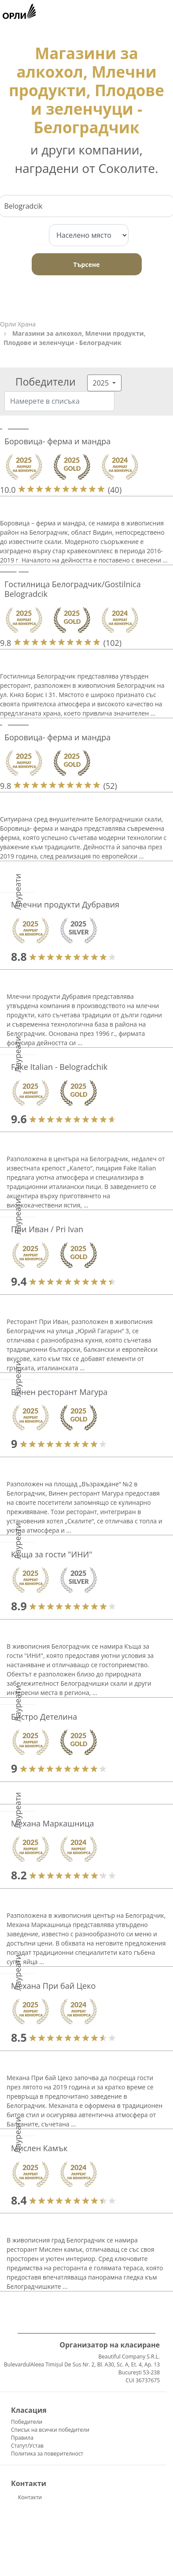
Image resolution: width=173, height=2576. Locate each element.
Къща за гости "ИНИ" (51, 1554)
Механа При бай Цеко (53, 1985)
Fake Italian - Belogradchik (59, 1066)
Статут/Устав (27, 2445)
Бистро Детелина (44, 1716)
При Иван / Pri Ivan (47, 1229)
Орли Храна (18, 324)
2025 (102, 383)
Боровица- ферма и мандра (57, 441)
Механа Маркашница (52, 1823)
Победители (26, 2422)
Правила (22, 2437)
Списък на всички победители (50, 2430)
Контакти (30, 2497)
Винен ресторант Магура (59, 1392)
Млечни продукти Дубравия (65, 904)
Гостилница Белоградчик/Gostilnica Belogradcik (72, 589)
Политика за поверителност (47, 2453)
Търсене (87, 264)
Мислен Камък (39, 2148)
